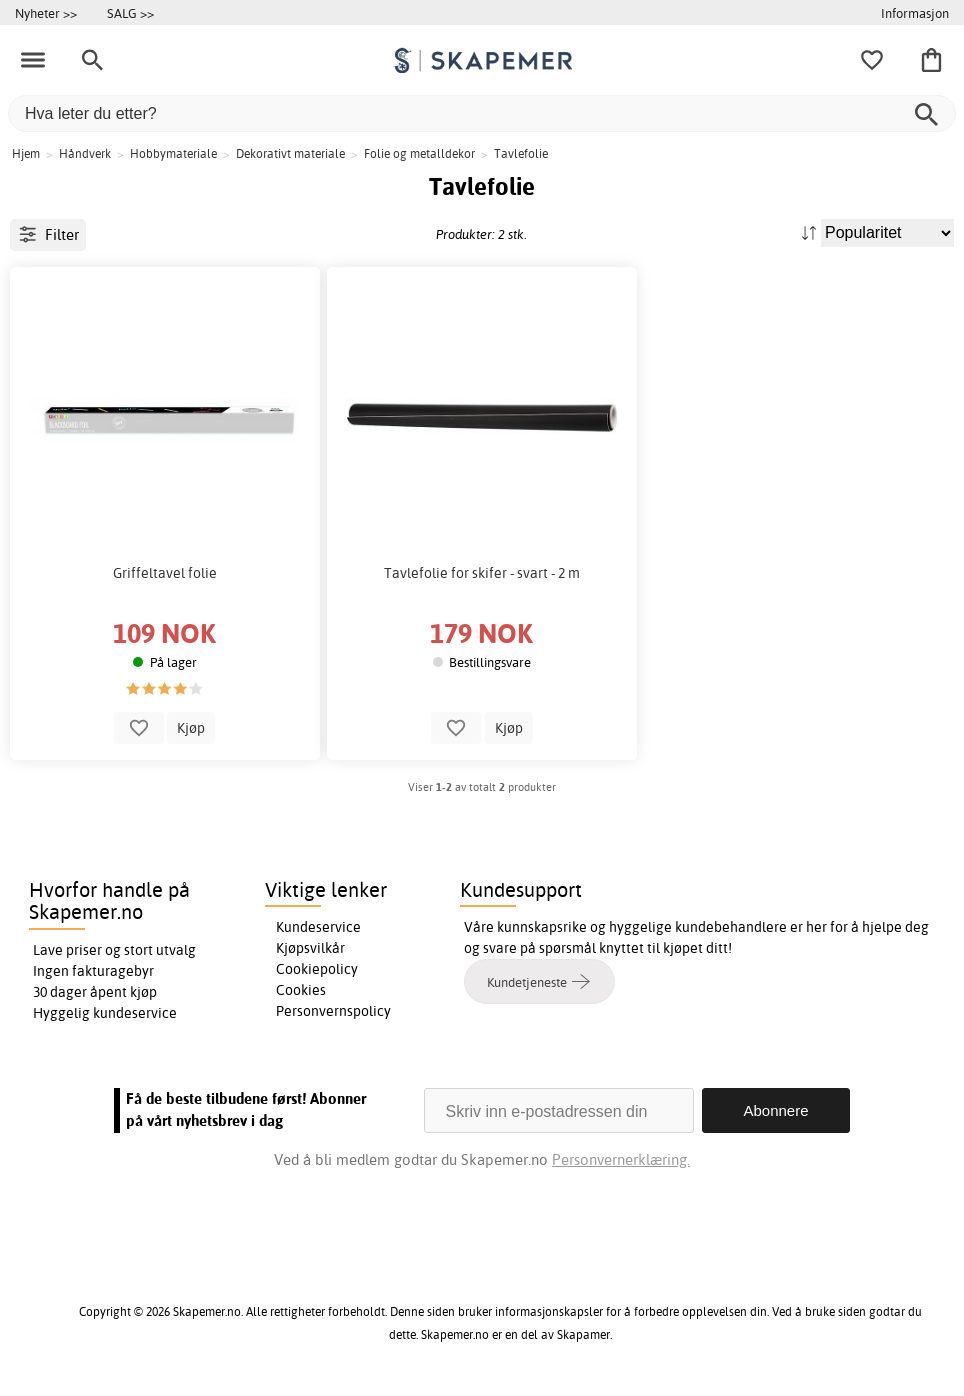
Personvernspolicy (333, 1011)
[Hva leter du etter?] (482, 113)
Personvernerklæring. (621, 1159)
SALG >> (130, 13)
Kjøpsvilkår (310, 948)
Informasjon (915, 13)
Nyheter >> (46, 13)
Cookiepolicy (317, 969)
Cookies (301, 990)
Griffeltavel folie (165, 573)
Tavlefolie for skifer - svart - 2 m (482, 573)
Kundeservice (318, 927)
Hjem (26, 153)
